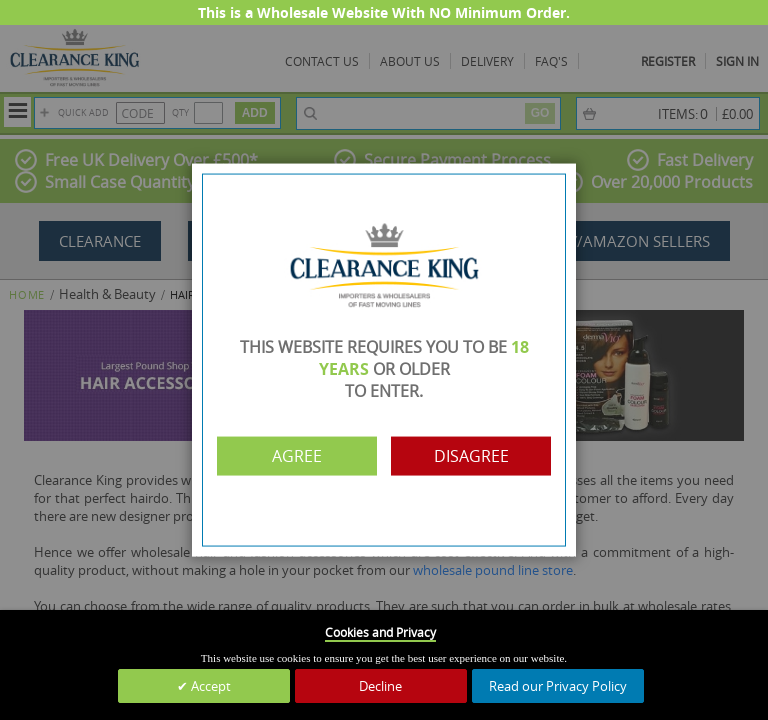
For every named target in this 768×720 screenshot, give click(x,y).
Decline (380, 686)
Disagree (471, 456)
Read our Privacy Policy (558, 686)
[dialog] (384, 360)
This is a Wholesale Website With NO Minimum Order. (384, 12)
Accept (209, 686)
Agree (297, 456)
